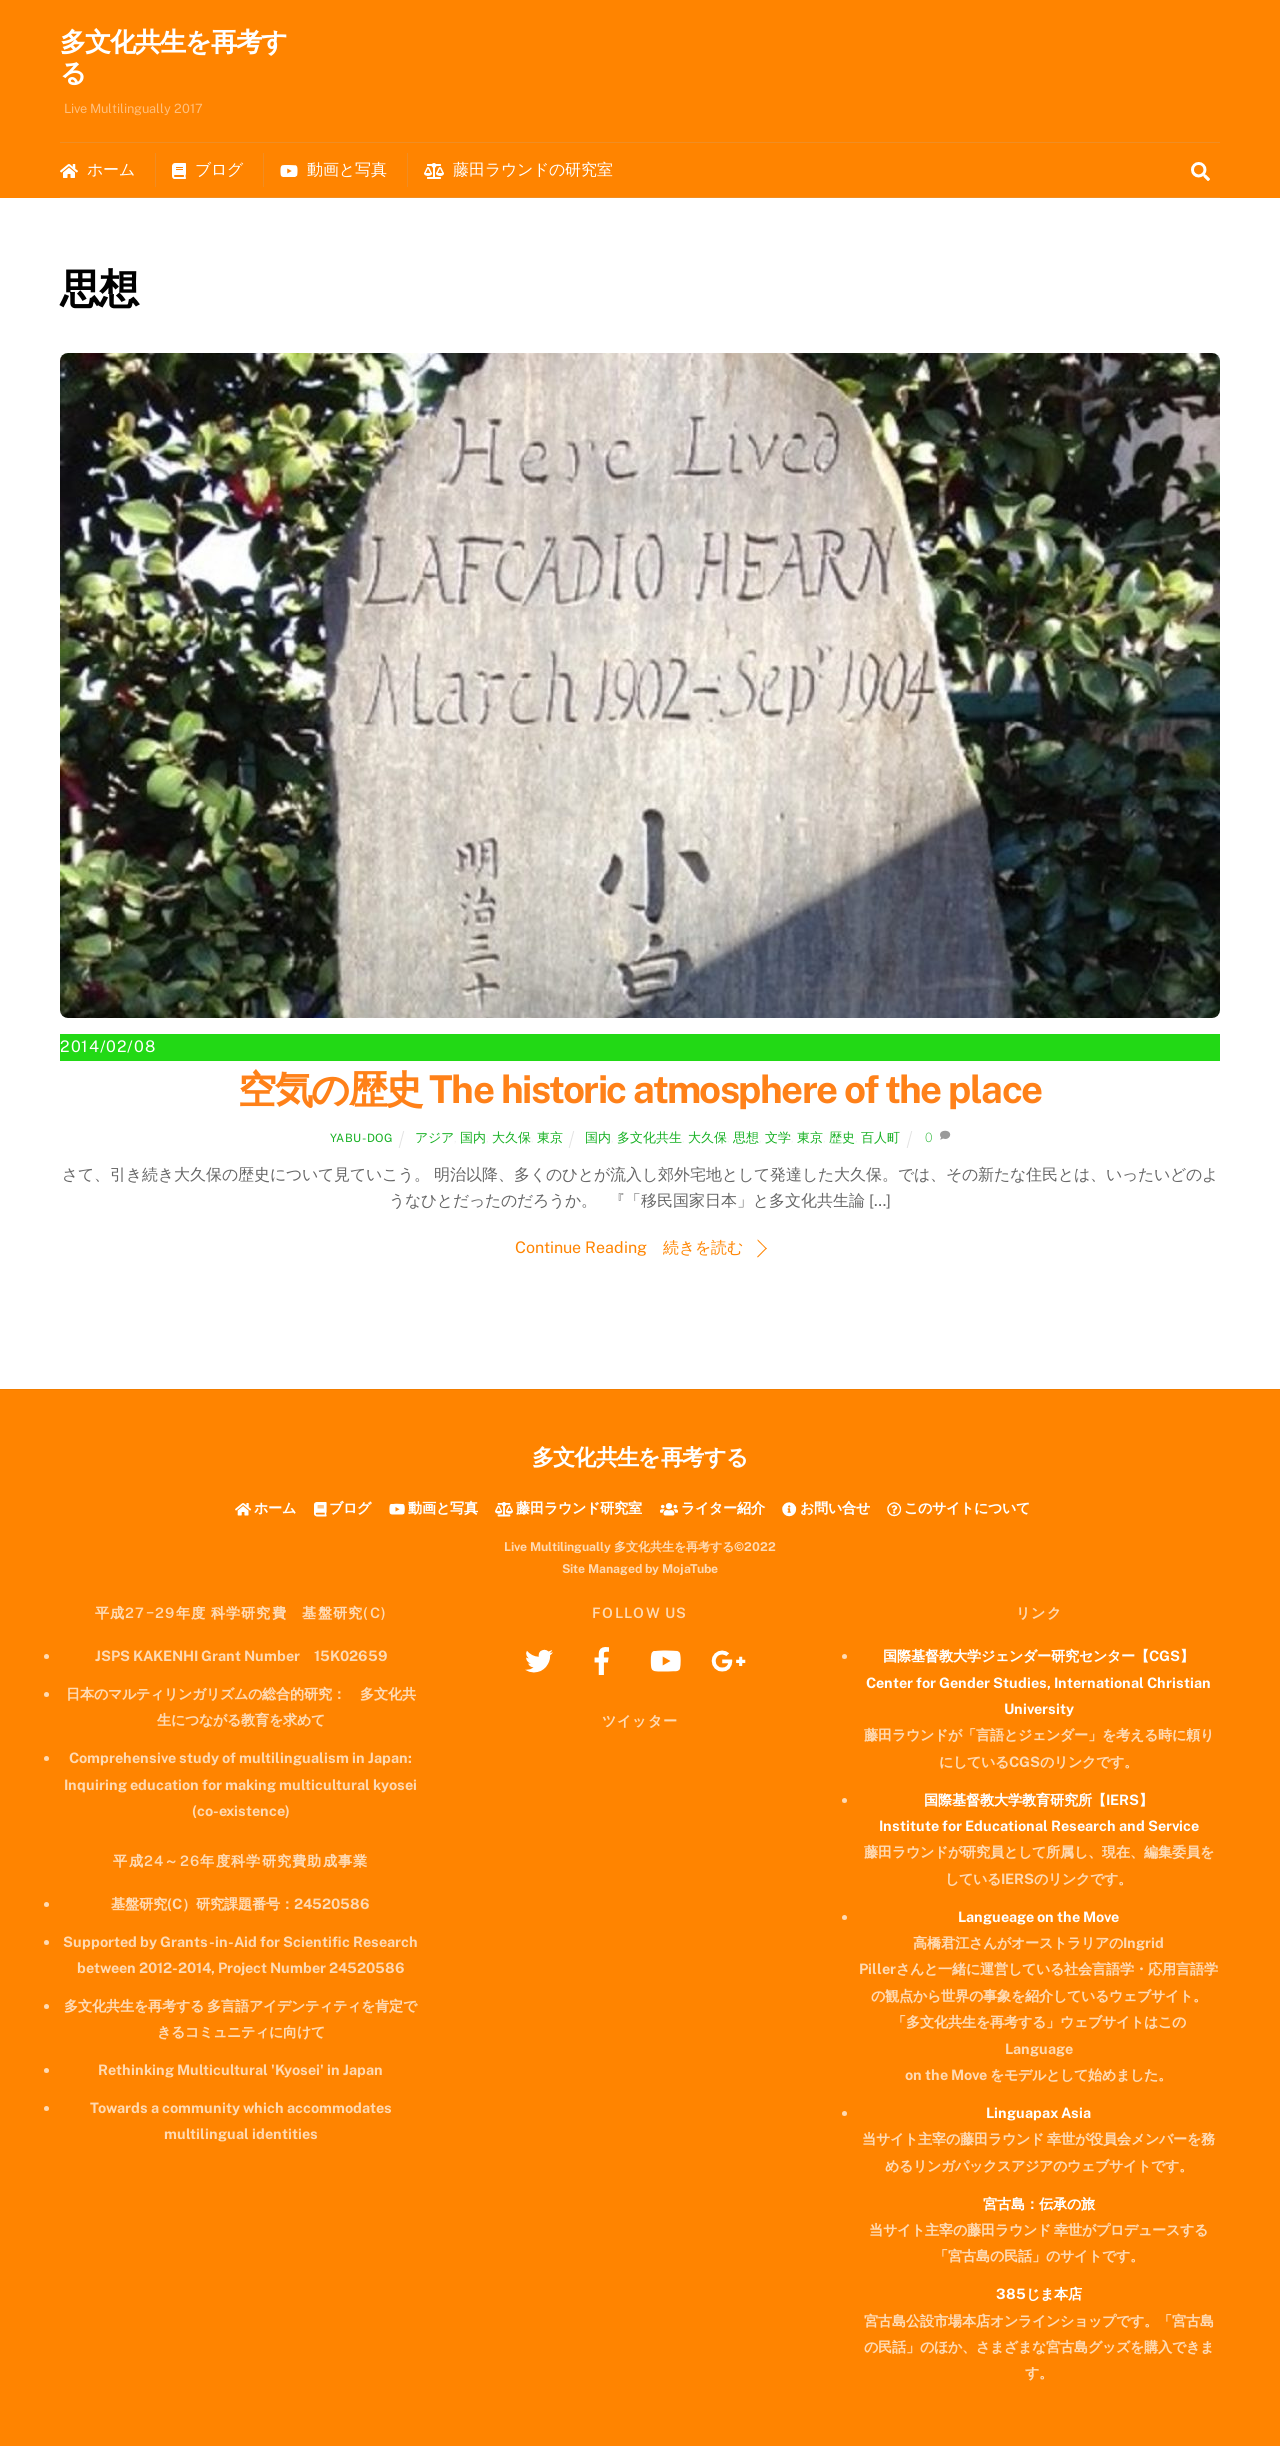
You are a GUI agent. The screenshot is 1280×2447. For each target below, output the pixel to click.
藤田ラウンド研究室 (568, 1508)
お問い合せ (825, 1508)
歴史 (842, 1138)
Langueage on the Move (1038, 1917)
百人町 (880, 1138)
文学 (778, 1138)
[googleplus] (731, 1660)
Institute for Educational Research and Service (1039, 1826)
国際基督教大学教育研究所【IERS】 (1038, 1800)
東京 (550, 1138)
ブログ (207, 170)
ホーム (97, 170)
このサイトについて (958, 1508)
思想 (746, 1138)
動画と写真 (333, 170)
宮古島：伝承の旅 (1039, 2204)
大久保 (511, 1138)
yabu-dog (361, 1139)
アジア (434, 1138)
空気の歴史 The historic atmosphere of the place (640, 1090)
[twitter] (542, 1660)
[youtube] (668, 1660)
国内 (473, 1138)
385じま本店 (1039, 2294)
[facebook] (605, 1660)
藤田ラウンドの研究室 (518, 170)
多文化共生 (649, 1138)
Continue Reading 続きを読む (629, 1248)
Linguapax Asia (1038, 2113)
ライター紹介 (712, 1508)
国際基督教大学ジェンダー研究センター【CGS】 (1038, 1656)
